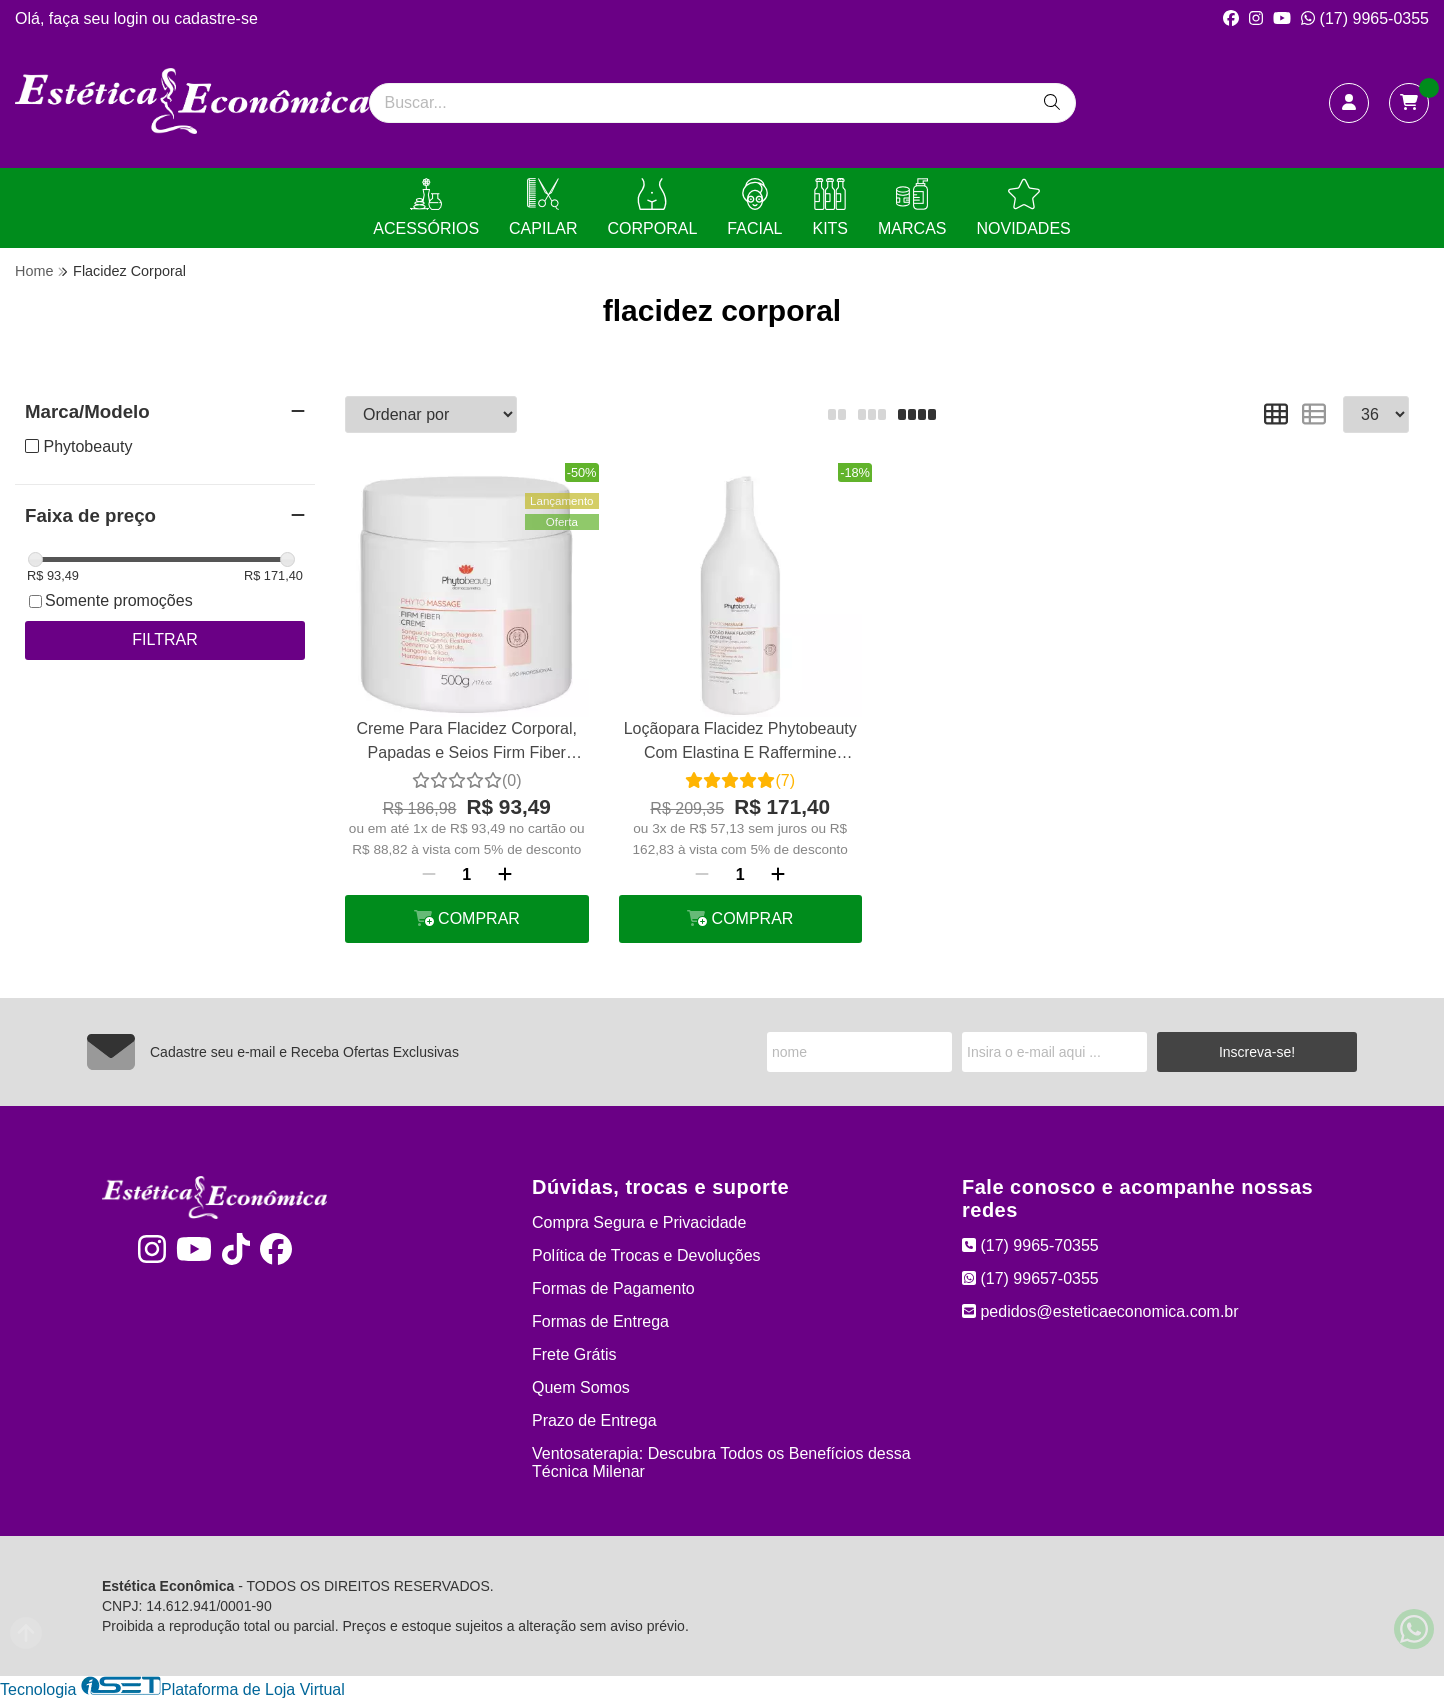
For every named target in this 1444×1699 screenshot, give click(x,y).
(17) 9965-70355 (1030, 1245)
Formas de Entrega (600, 1321)
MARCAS (912, 207)
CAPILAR (543, 207)
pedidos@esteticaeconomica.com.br (1100, 1311)
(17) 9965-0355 (1365, 18)
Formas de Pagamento (613, 1288)
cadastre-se (216, 18)
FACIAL (754, 207)
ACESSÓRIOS (426, 207)
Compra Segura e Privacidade (639, 1222)
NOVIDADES (1023, 207)
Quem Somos (581, 1387)
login (133, 18)
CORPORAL (653, 207)
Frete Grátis (574, 1354)
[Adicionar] (505, 875)
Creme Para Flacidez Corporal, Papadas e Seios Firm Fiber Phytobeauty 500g (466, 743)
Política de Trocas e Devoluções (646, 1255)
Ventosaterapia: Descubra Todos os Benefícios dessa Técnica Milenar (721, 1462)
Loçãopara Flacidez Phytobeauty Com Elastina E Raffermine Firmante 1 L (740, 743)
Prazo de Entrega (594, 1420)
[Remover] (429, 875)
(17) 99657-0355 (1030, 1278)
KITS (830, 207)
